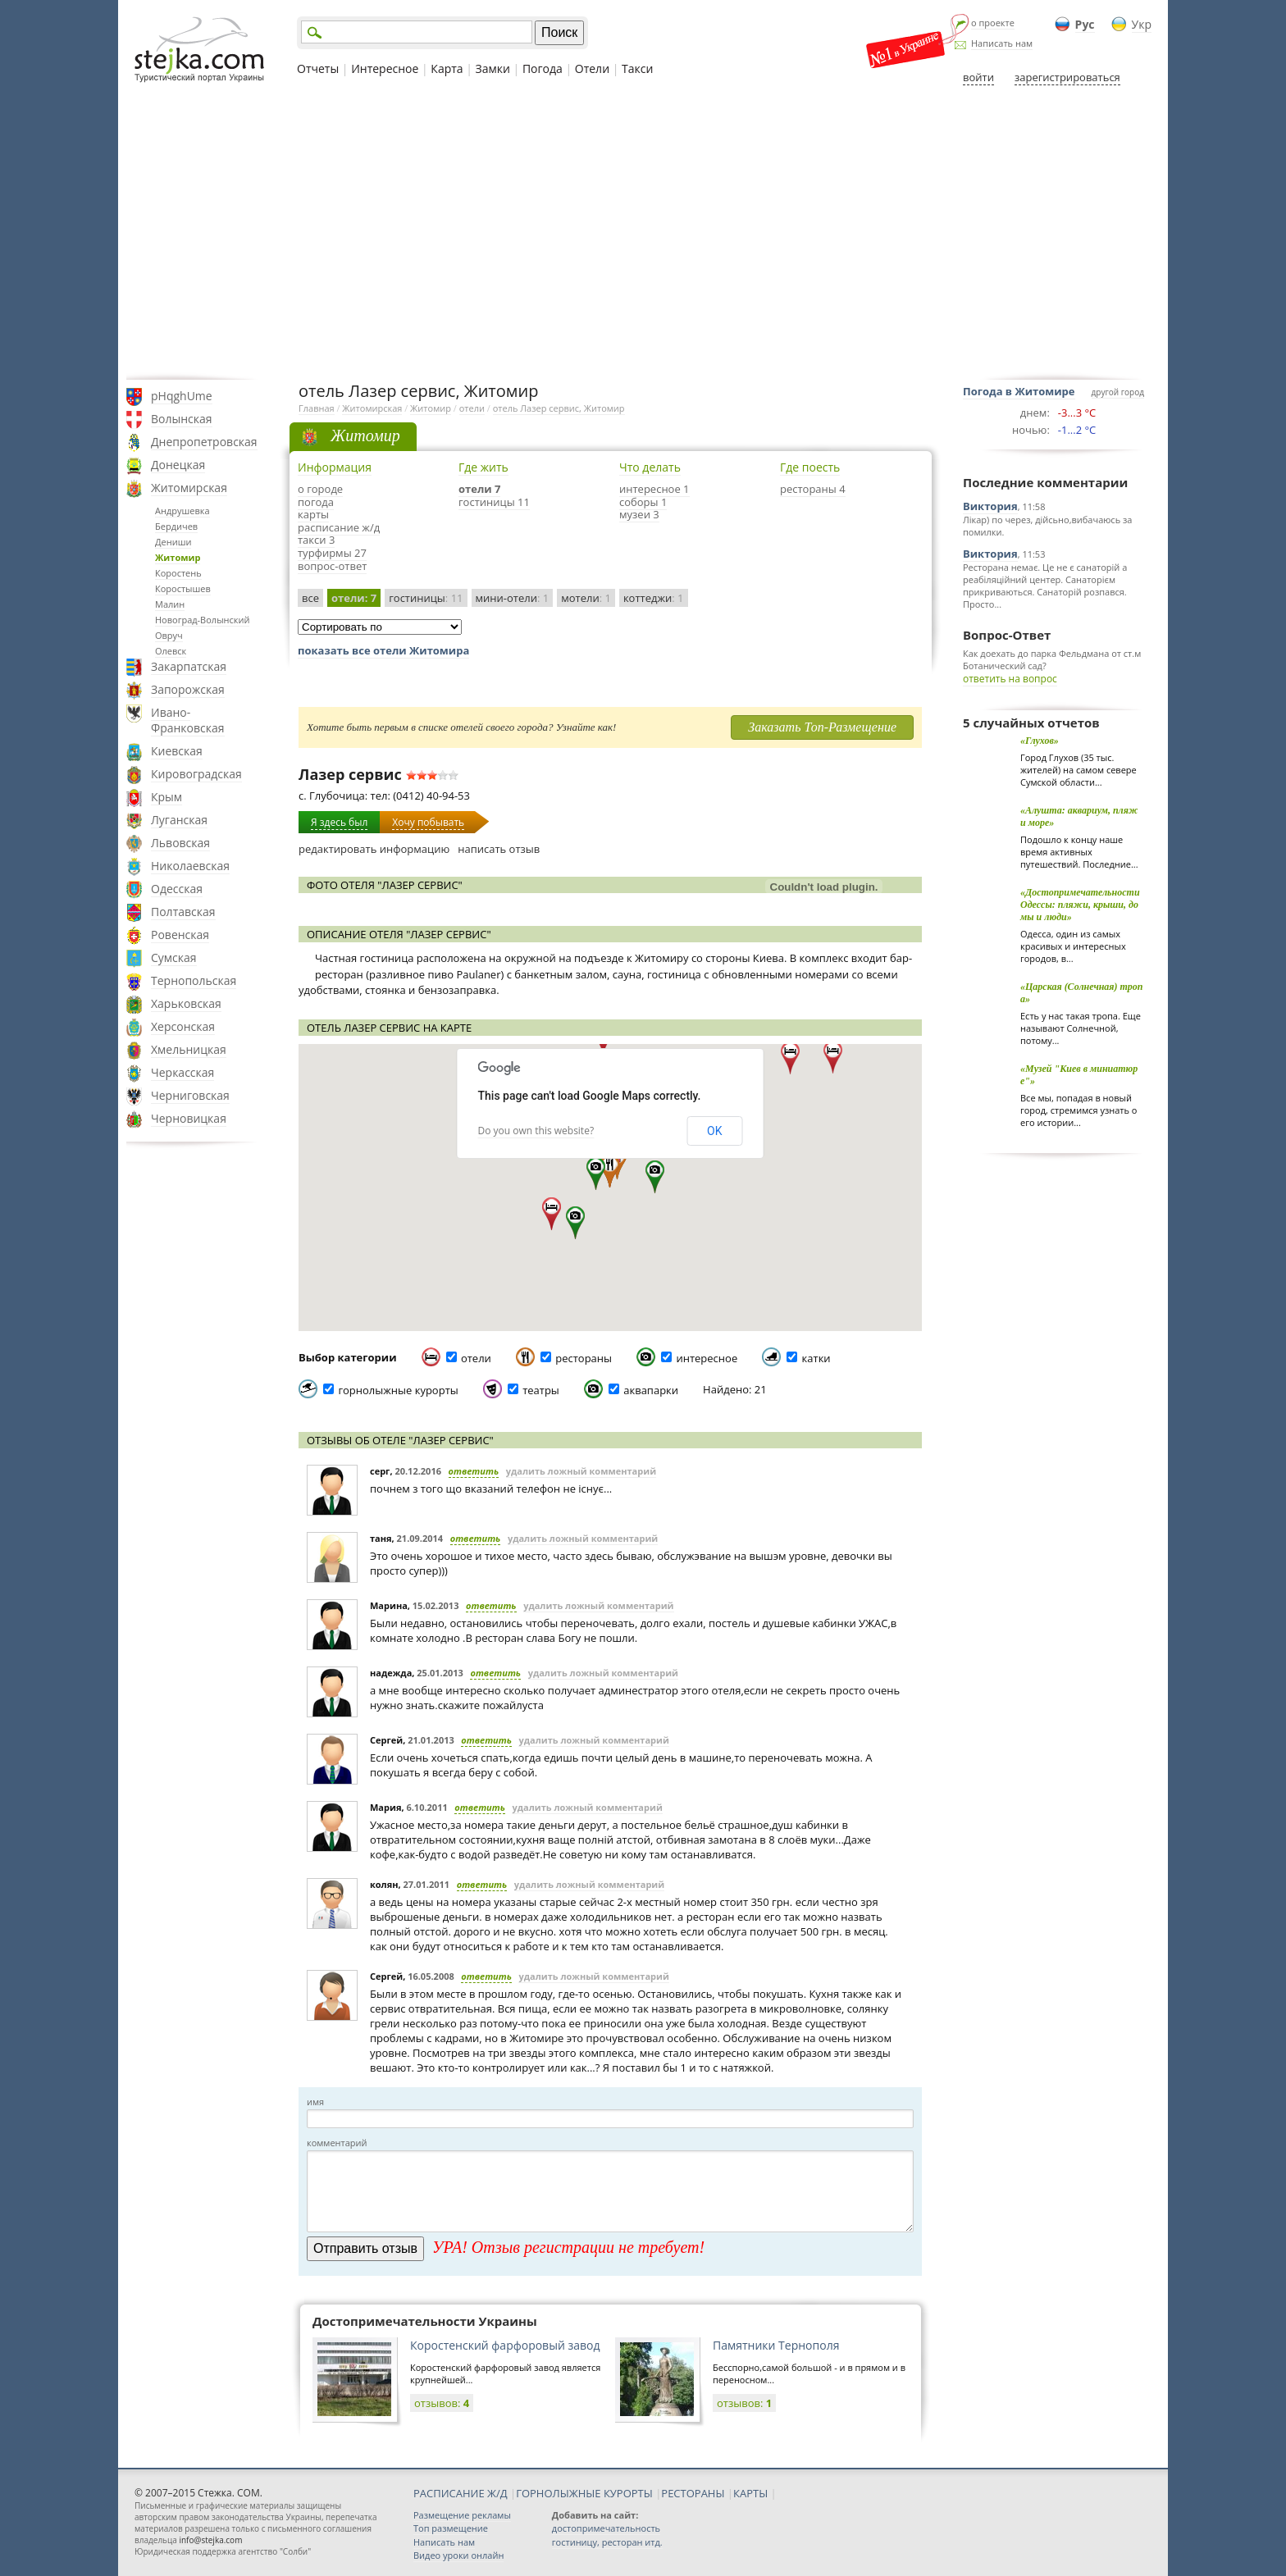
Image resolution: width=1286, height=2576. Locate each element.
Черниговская (190, 1095)
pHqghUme (181, 395)
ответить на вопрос (1010, 679)
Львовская (180, 842)
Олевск (170, 651)
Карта (447, 68)
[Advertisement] (643, 232)
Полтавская (183, 911)
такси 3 (316, 539)
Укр (1141, 24)
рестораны (583, 1358)
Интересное (384, 68)
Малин (170, 604)
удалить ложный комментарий (581, 1471)
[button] (575, 1222)
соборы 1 (643, 502)
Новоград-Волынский (202, 619)
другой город (1118, 392)
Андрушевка (182, 510)
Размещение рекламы (462, 2515)
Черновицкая (188, 1118)
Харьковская (186, 1003)
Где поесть (810, 467)
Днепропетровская (204, 441)
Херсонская (183, 1026)
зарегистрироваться (1067, 77)
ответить (474, 1471)
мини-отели (513, 597)
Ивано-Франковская (188, 720)
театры (540, 1390)
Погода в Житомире (1019, 391)
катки (816, 1358)
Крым (166, 797)
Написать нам (1002, 43)
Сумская (174, 957)
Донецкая (178, 464)
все (310, 597)
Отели (592, 68)
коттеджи (653, 597)
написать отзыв (499, 848)
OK (714, 1131)
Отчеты (318, 68)
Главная (317, 408)
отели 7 (479, 488)
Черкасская (182, 1072)
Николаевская (190, 865)
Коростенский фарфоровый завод (505, 2345)
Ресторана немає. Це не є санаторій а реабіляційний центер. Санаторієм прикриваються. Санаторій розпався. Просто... (1045, 585)
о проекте (993, 22)
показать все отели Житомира (383, 650)
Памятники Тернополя (776, 2345)
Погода (542, 68)
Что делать (650, 467)
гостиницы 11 (494, 502)
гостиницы (426, 597)
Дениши (173, 542)
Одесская (177, 888)
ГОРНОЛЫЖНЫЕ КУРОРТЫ (584, 2493)
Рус (1085, 24)
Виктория (990, 506)
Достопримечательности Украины (424, 2321)
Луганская (179, 820)
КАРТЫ (750, 2493)
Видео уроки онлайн (458, 2555)
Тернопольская (193, 980)
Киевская (177, 751)
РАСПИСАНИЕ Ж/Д (460, 2493)
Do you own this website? (536, 1131)
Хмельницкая (188, 1049)
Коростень (178, 573)
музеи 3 (639, 514)
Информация (335, 467)
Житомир (177, 557)
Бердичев (176, 526)
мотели (586, 597)
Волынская (181, 418)
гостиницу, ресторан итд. (607, 2542)
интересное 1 (654, 488)
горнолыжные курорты (398, 1390)
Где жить (483, 467)
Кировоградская (196, 774)
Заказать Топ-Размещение (822, 727)
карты (313, 514)
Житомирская (189, 487)
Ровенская (180, 934)
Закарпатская (188, 666)
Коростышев (183, 588)
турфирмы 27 (332, 552)
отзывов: (441, 2403)
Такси (637, 68)
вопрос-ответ (332, 566)
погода (316, 502)
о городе (320, 488)
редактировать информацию (374, 848)
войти (978, 77)
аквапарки (650, 1390)
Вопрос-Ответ (1007, 635)
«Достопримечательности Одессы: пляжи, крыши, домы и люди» (1080, 905)
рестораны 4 (813, 488)
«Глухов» (1039, 740)
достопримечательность (606, 2528)
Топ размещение (450, 2528)
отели (472, 408)
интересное (706, 1358)
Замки (493, 68)
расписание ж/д (339, 527)
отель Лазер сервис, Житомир (559, 408)
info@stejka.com (210, 2540)
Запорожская (188, 689)
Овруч (169, 635)
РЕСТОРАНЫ (692, 2493)
